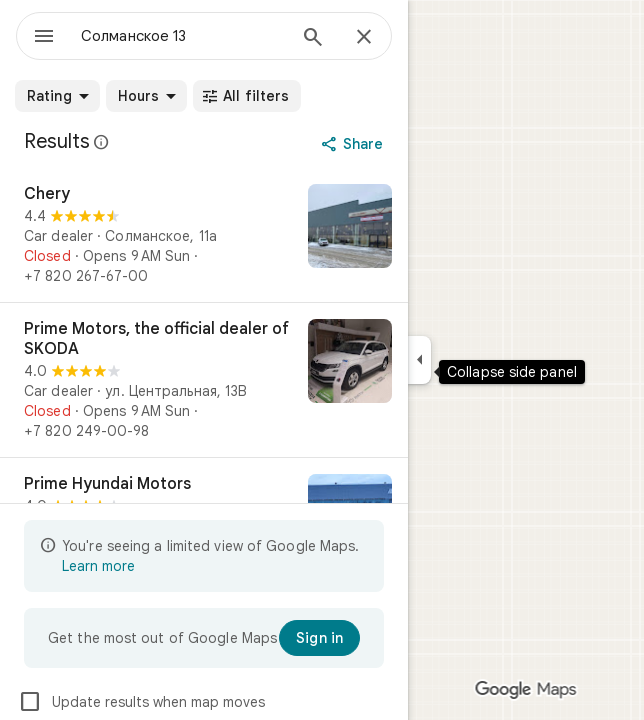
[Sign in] (319, 638)
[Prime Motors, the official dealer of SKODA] (204, 380)
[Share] (354, 144)
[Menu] (44, 38)
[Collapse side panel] (419, 360)
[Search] (313, 39)
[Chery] (204, 235)
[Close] (364, 38)
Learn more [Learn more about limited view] (98, 566)
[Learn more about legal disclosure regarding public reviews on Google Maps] (102, 142)
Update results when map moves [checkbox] (141, 702)
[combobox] (183, 36)
